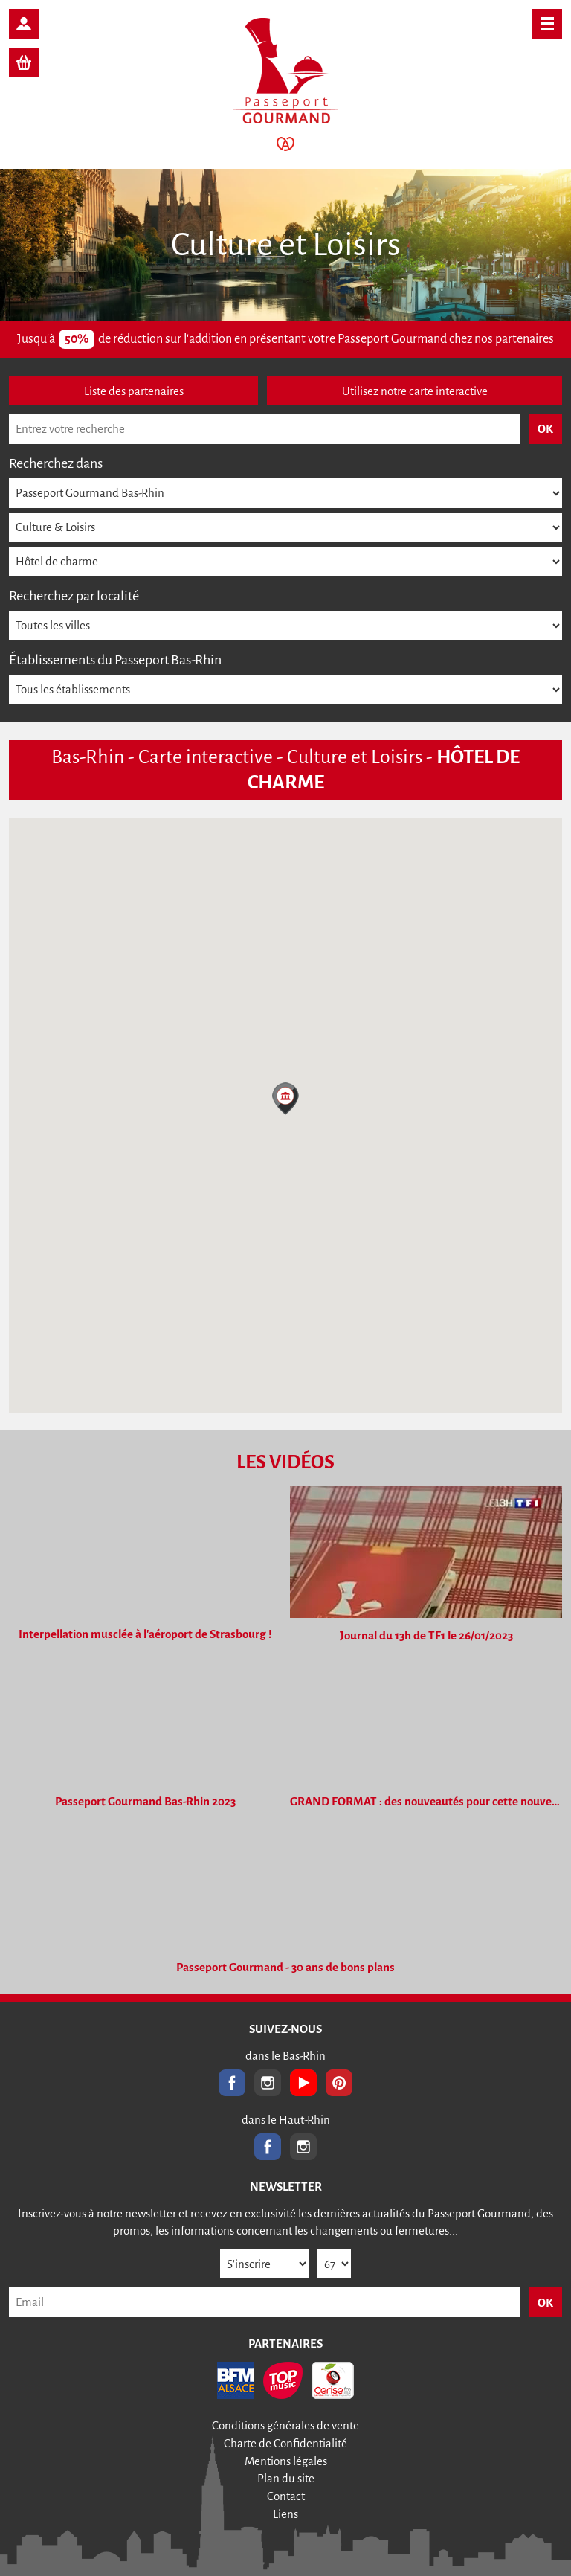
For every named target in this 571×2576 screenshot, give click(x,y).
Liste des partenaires (134, 391)
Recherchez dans (56, 463)
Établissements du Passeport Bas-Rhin (115, 659)
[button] (285, 1098)
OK (545, 2302)
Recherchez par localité (74, 595)
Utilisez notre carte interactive (415, 391)
